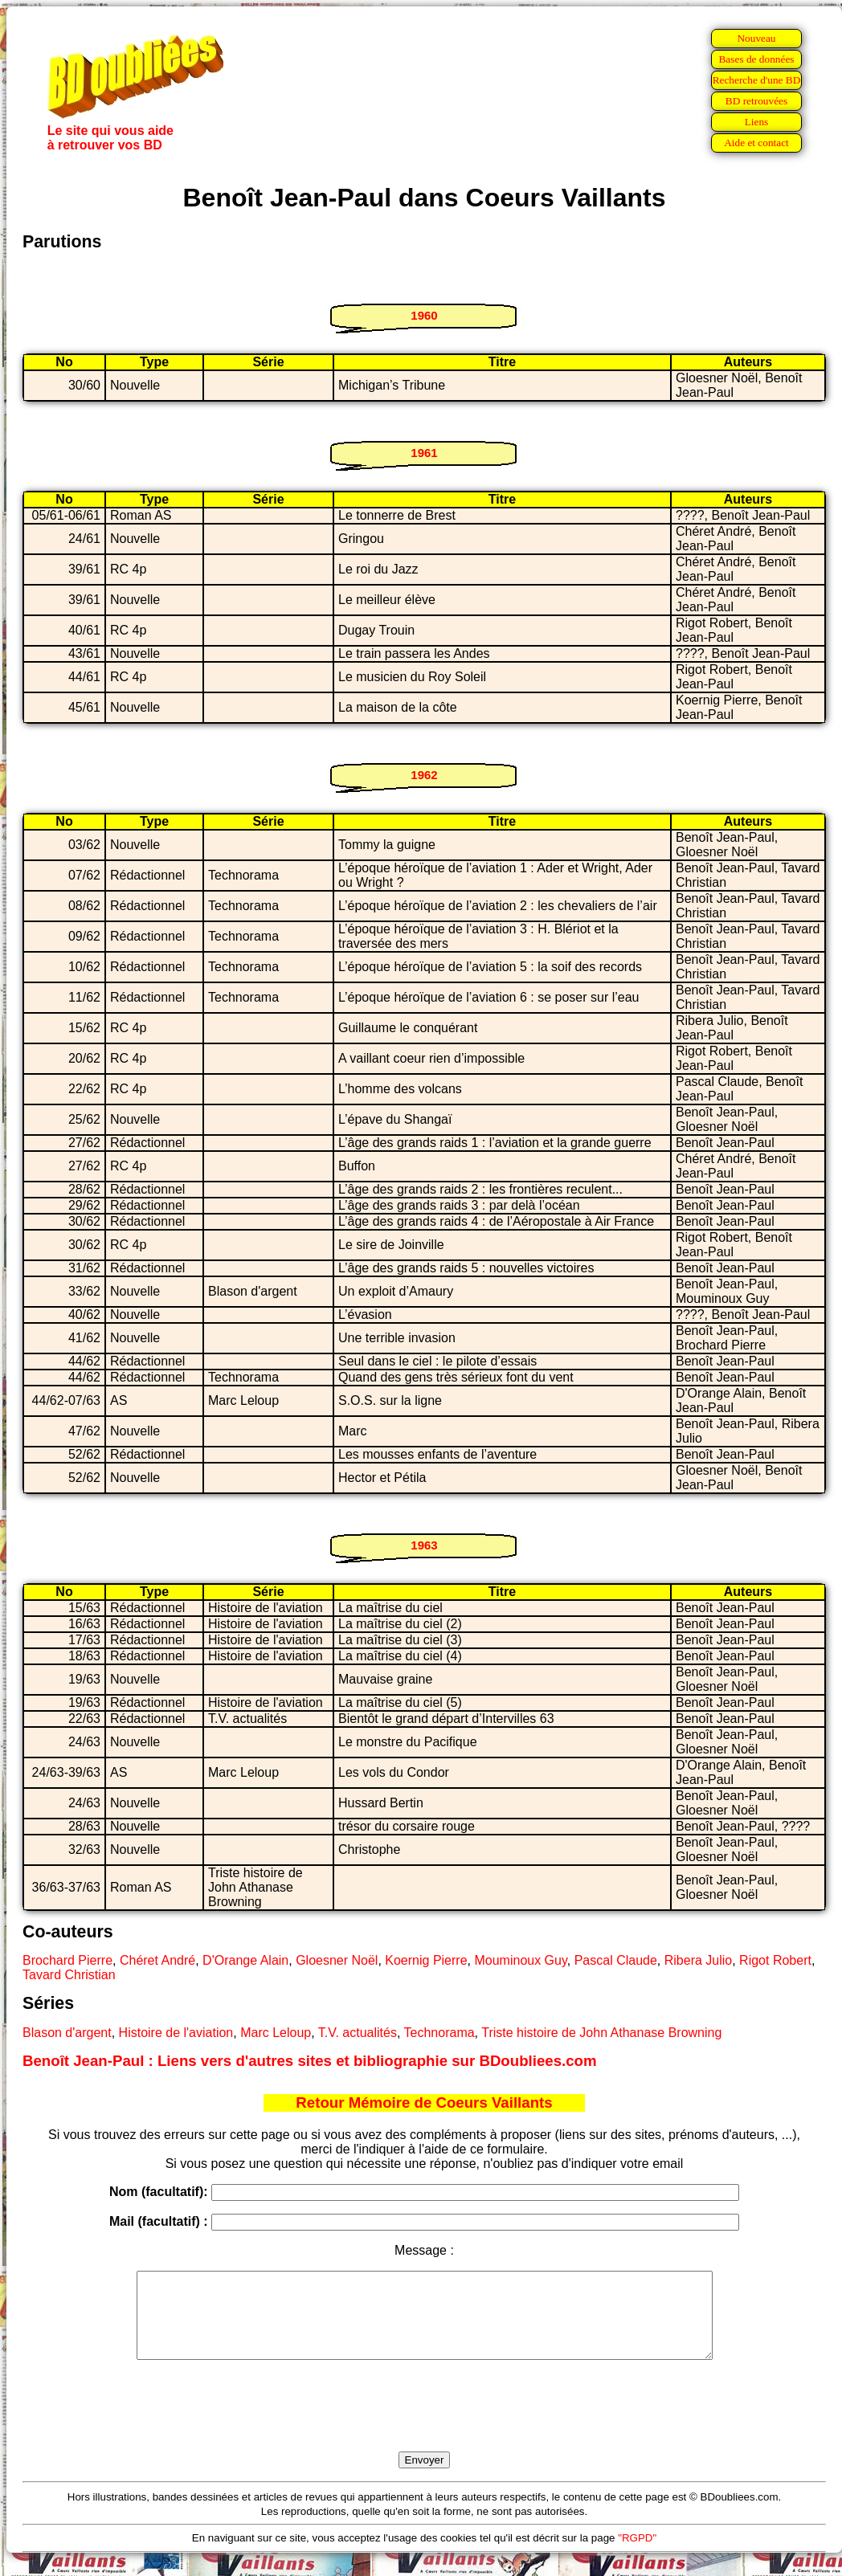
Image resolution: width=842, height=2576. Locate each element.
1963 (424, 1545)
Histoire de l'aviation (176, 2032)
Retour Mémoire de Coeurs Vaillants (424, 2102)
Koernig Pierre (426, 1960)
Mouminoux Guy (520, 1960)
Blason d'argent (67, 2032)
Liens (757, 122)
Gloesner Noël (337, 1960)
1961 (424, 452)
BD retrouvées (756, 101)
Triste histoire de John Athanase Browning (601, 2032)
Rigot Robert (775, 1960)
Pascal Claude (615, 1960)
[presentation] (424, 2424)
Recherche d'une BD (757, 80)
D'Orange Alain (245, 1960)
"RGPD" (637, 2555)
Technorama (439, 2032)
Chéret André (157, 1960)
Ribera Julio (698, 1960)
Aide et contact (756, 143)
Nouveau (756, 38)
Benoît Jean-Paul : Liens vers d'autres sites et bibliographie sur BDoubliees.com (309, 2060)
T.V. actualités (357, 2032)
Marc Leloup (275, 2032)
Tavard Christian (69, 1975)
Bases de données (756, 59)
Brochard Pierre (67, 1960)
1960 (424, 315)
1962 (424, 775)
